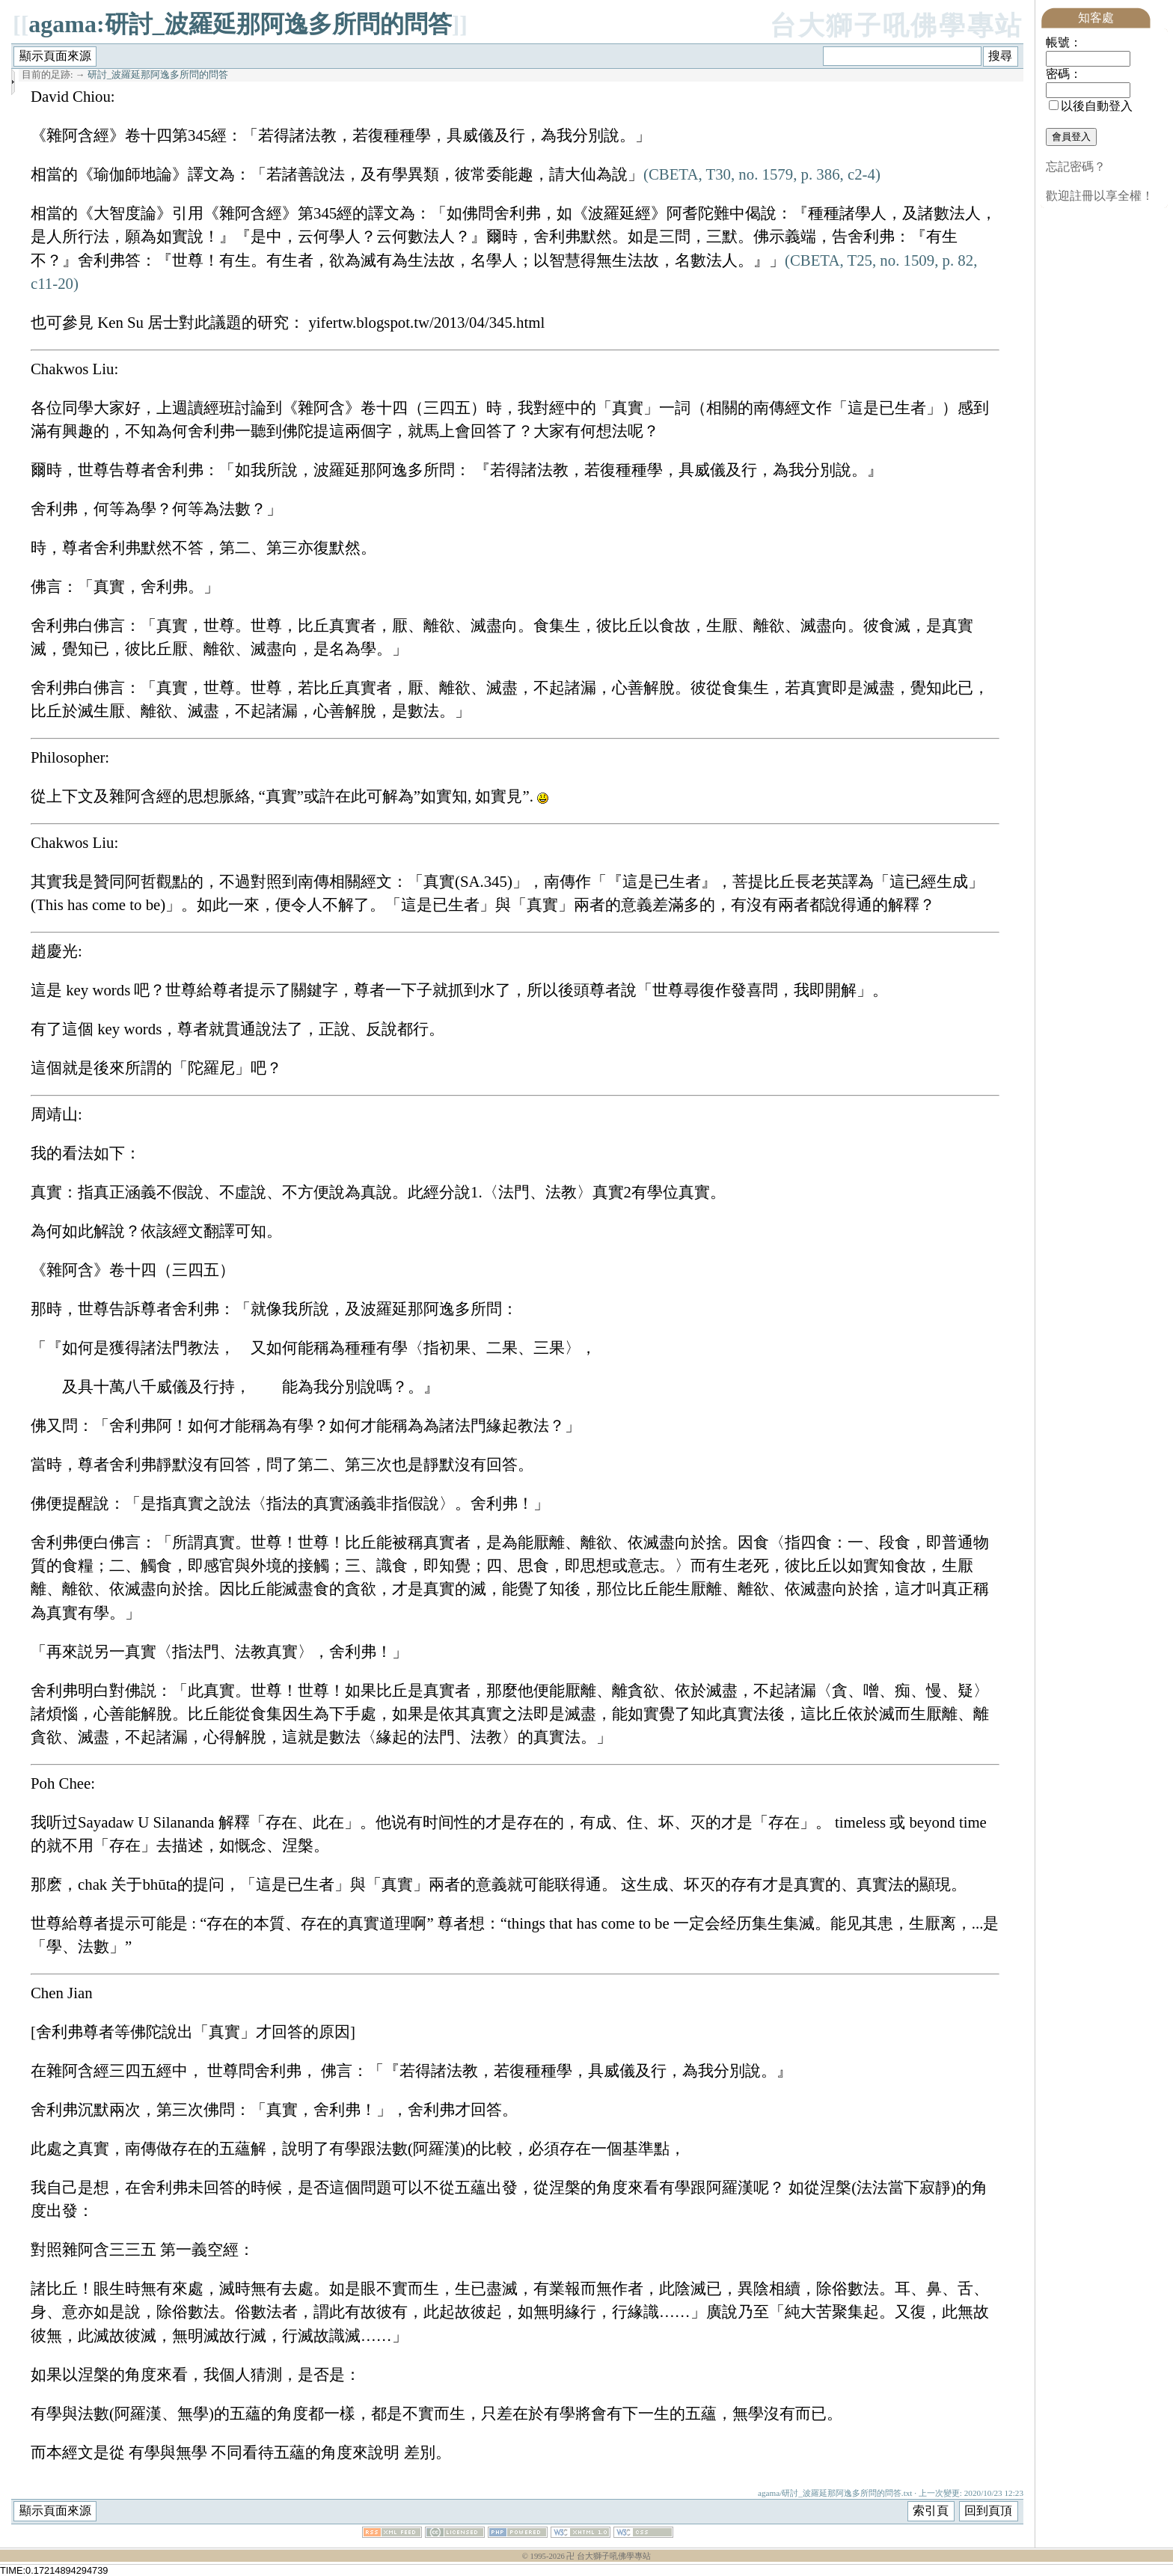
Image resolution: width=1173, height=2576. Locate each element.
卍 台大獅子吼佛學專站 (608, 2556)
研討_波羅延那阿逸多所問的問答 (158, 75)
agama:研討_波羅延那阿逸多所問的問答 (239, 23)
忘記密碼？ (1076, 166)
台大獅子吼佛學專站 (896, 25)
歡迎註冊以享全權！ (1100, 195)
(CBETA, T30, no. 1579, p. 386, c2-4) (761, 174)
